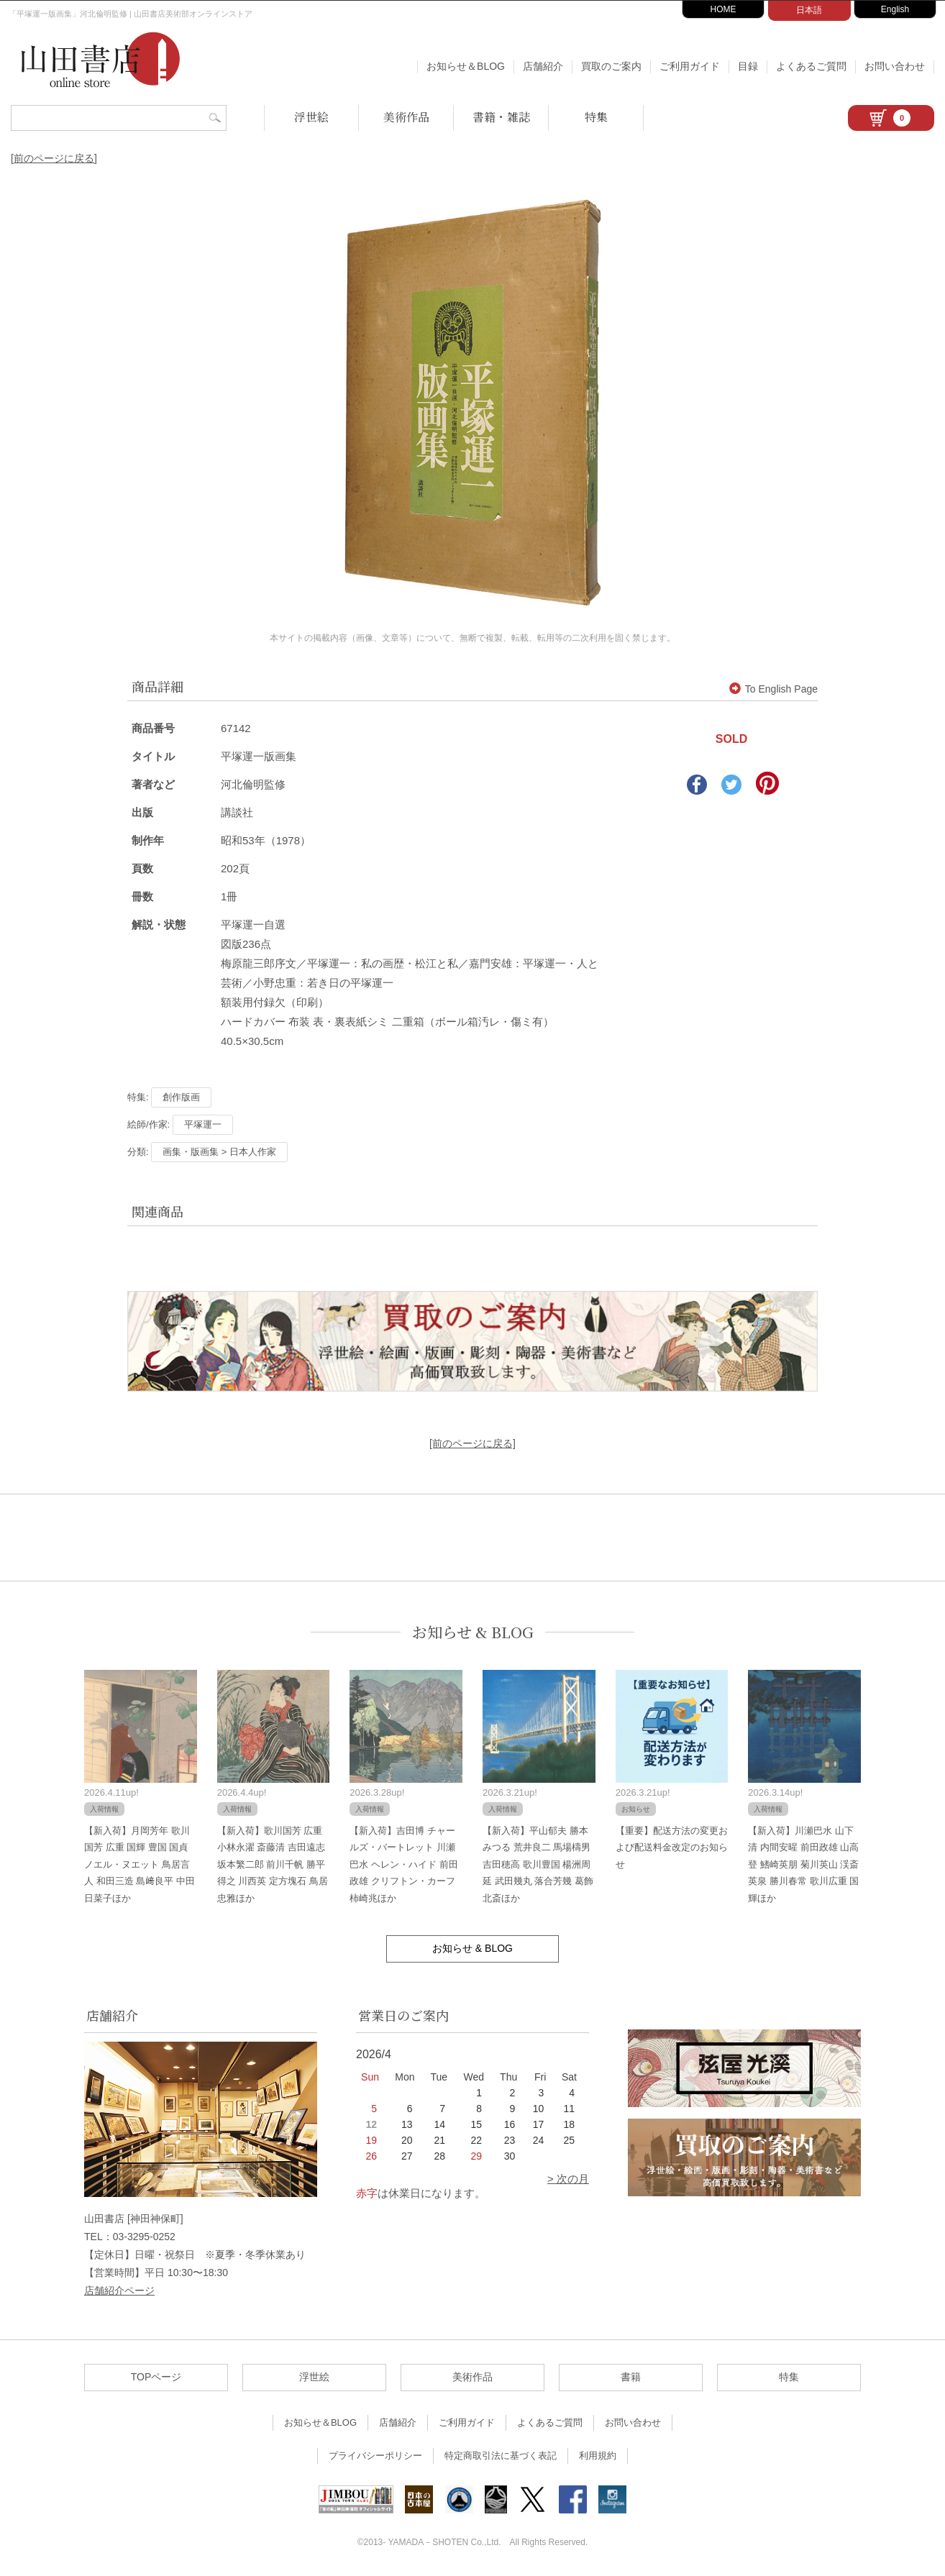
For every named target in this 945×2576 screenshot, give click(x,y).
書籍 (631, 2377)
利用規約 (597, 2455)
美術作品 (406, 117)
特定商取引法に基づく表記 (500, 2455)
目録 (748, 66)
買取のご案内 (611, 66)
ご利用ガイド (689, 66)
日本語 (809, 10)
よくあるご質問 (811, 66)
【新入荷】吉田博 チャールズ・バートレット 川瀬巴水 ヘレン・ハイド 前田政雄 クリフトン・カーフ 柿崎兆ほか (403, 1864)
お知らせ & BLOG (473, 1632)
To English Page (773, 689)
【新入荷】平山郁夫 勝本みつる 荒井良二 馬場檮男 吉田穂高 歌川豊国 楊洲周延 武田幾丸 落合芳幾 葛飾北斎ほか (538, 1864)
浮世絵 (311, 117)
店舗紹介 (543, 66)
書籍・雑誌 (501, 117)
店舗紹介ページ (119, 2290)
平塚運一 (203, 1124)
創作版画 (181, 1097)
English (895, 9)
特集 (596, 117)
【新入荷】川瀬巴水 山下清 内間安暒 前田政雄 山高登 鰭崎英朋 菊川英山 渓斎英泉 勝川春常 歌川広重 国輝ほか (803, 1864)
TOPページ (156, 2377)
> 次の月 (568, 2179)
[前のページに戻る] (54, 158)
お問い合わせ (894, 66)
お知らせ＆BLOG (465, 66)
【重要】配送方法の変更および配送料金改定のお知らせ (672, 1847)
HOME (723, 9)
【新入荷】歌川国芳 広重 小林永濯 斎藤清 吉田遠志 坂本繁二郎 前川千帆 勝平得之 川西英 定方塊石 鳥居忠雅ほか (272, 1864)
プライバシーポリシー (375, 2455)
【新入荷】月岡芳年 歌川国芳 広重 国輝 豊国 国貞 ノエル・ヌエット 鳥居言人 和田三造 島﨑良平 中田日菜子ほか (139, 1864)
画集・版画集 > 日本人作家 (219, 1151)
